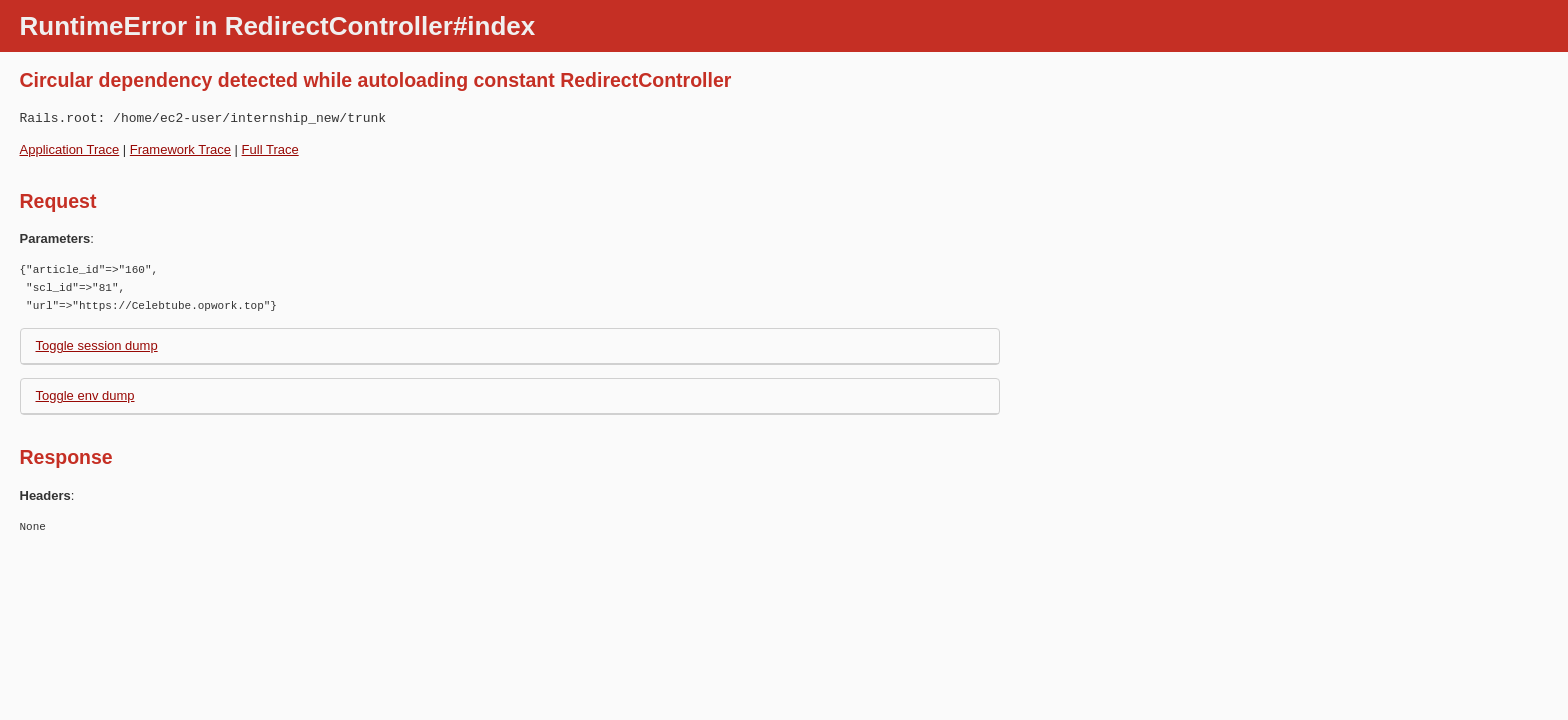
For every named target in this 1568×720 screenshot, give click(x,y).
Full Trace (270, 149)
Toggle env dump (85, 395)
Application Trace (70, 149)
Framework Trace (180, 149)
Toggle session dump (97, 345)
